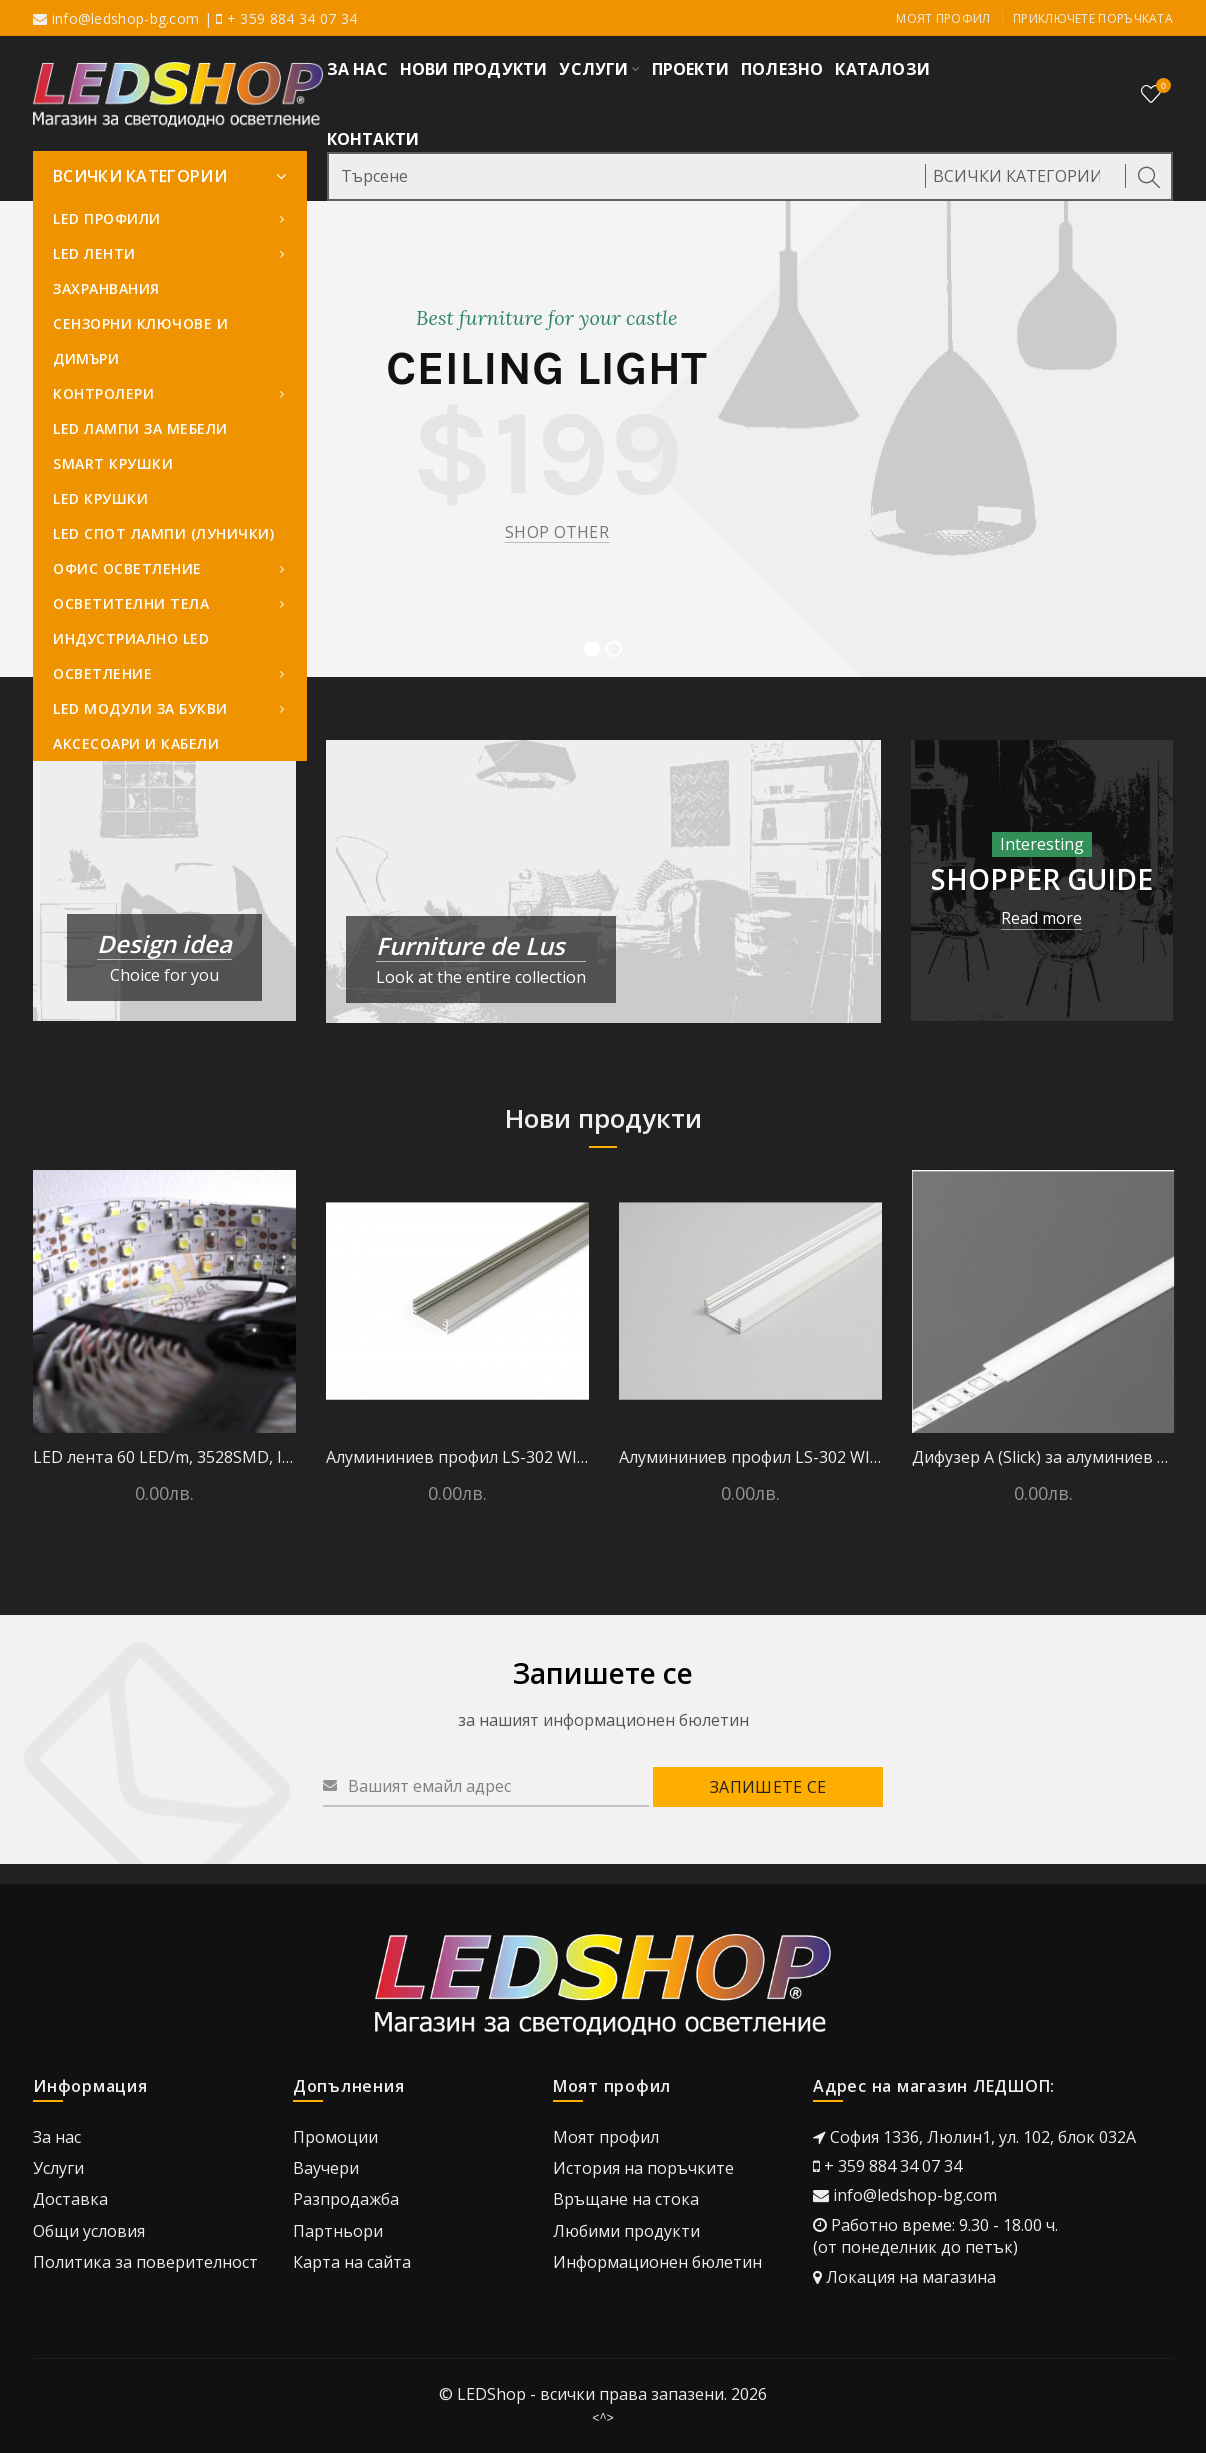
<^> (603, 2417)
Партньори (338, 2231)
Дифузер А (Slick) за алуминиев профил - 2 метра (1043, 1457)
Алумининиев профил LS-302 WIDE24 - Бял (750, 1457)
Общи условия (89, 2231)
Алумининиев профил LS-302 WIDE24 (457, 1457)
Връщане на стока (626, 2199)
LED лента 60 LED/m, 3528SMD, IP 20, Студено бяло (164, 1457)
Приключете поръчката (1093, 18)
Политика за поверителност (145, 2262)
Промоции (335, 2137)
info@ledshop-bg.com (126, 18)
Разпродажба (346, 2199)
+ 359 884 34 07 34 (893, 2166)
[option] (164, 1348)
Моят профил (943, 18)
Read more (1041, 918)
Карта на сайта (352, 2262)
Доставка (70, 2199)
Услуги (58, 2168)
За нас (57, 2137)
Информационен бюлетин (657, 2262)
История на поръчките (643, 2168)
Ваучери (326, 2168)
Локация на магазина (911, 2277)
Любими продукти (626, 2231)
